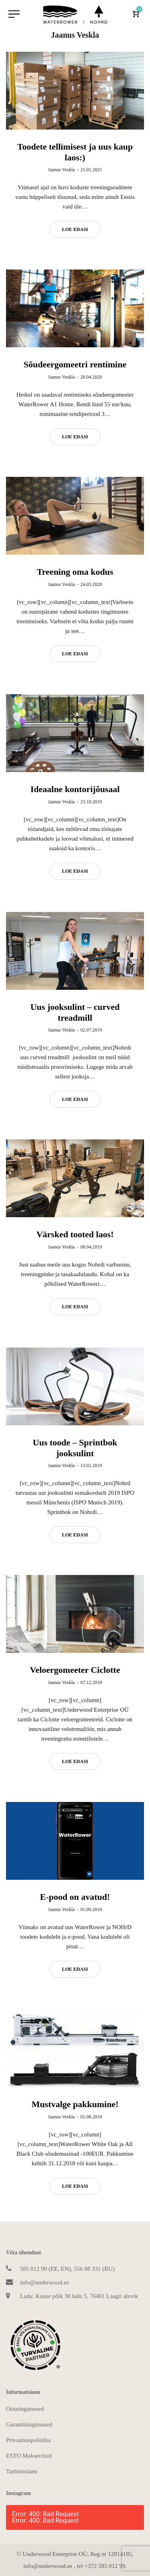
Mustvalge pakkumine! (75, 2106)
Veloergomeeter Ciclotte (75, 1671)
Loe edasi (75, 229)
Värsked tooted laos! (75, 1235)
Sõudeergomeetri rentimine (75, 364)
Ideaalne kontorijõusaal (75, 789)
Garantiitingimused (29, 2424)
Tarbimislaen (21, 2471)
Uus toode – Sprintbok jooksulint (75, 1448)
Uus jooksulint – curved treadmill (75, 1012)
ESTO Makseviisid (29, 2455)
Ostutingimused (25, 2409)
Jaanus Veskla (61, 169)
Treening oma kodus (75, 572)
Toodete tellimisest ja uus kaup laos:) (75, 152)
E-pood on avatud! (75, 1898)
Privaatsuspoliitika (28, 2440)
